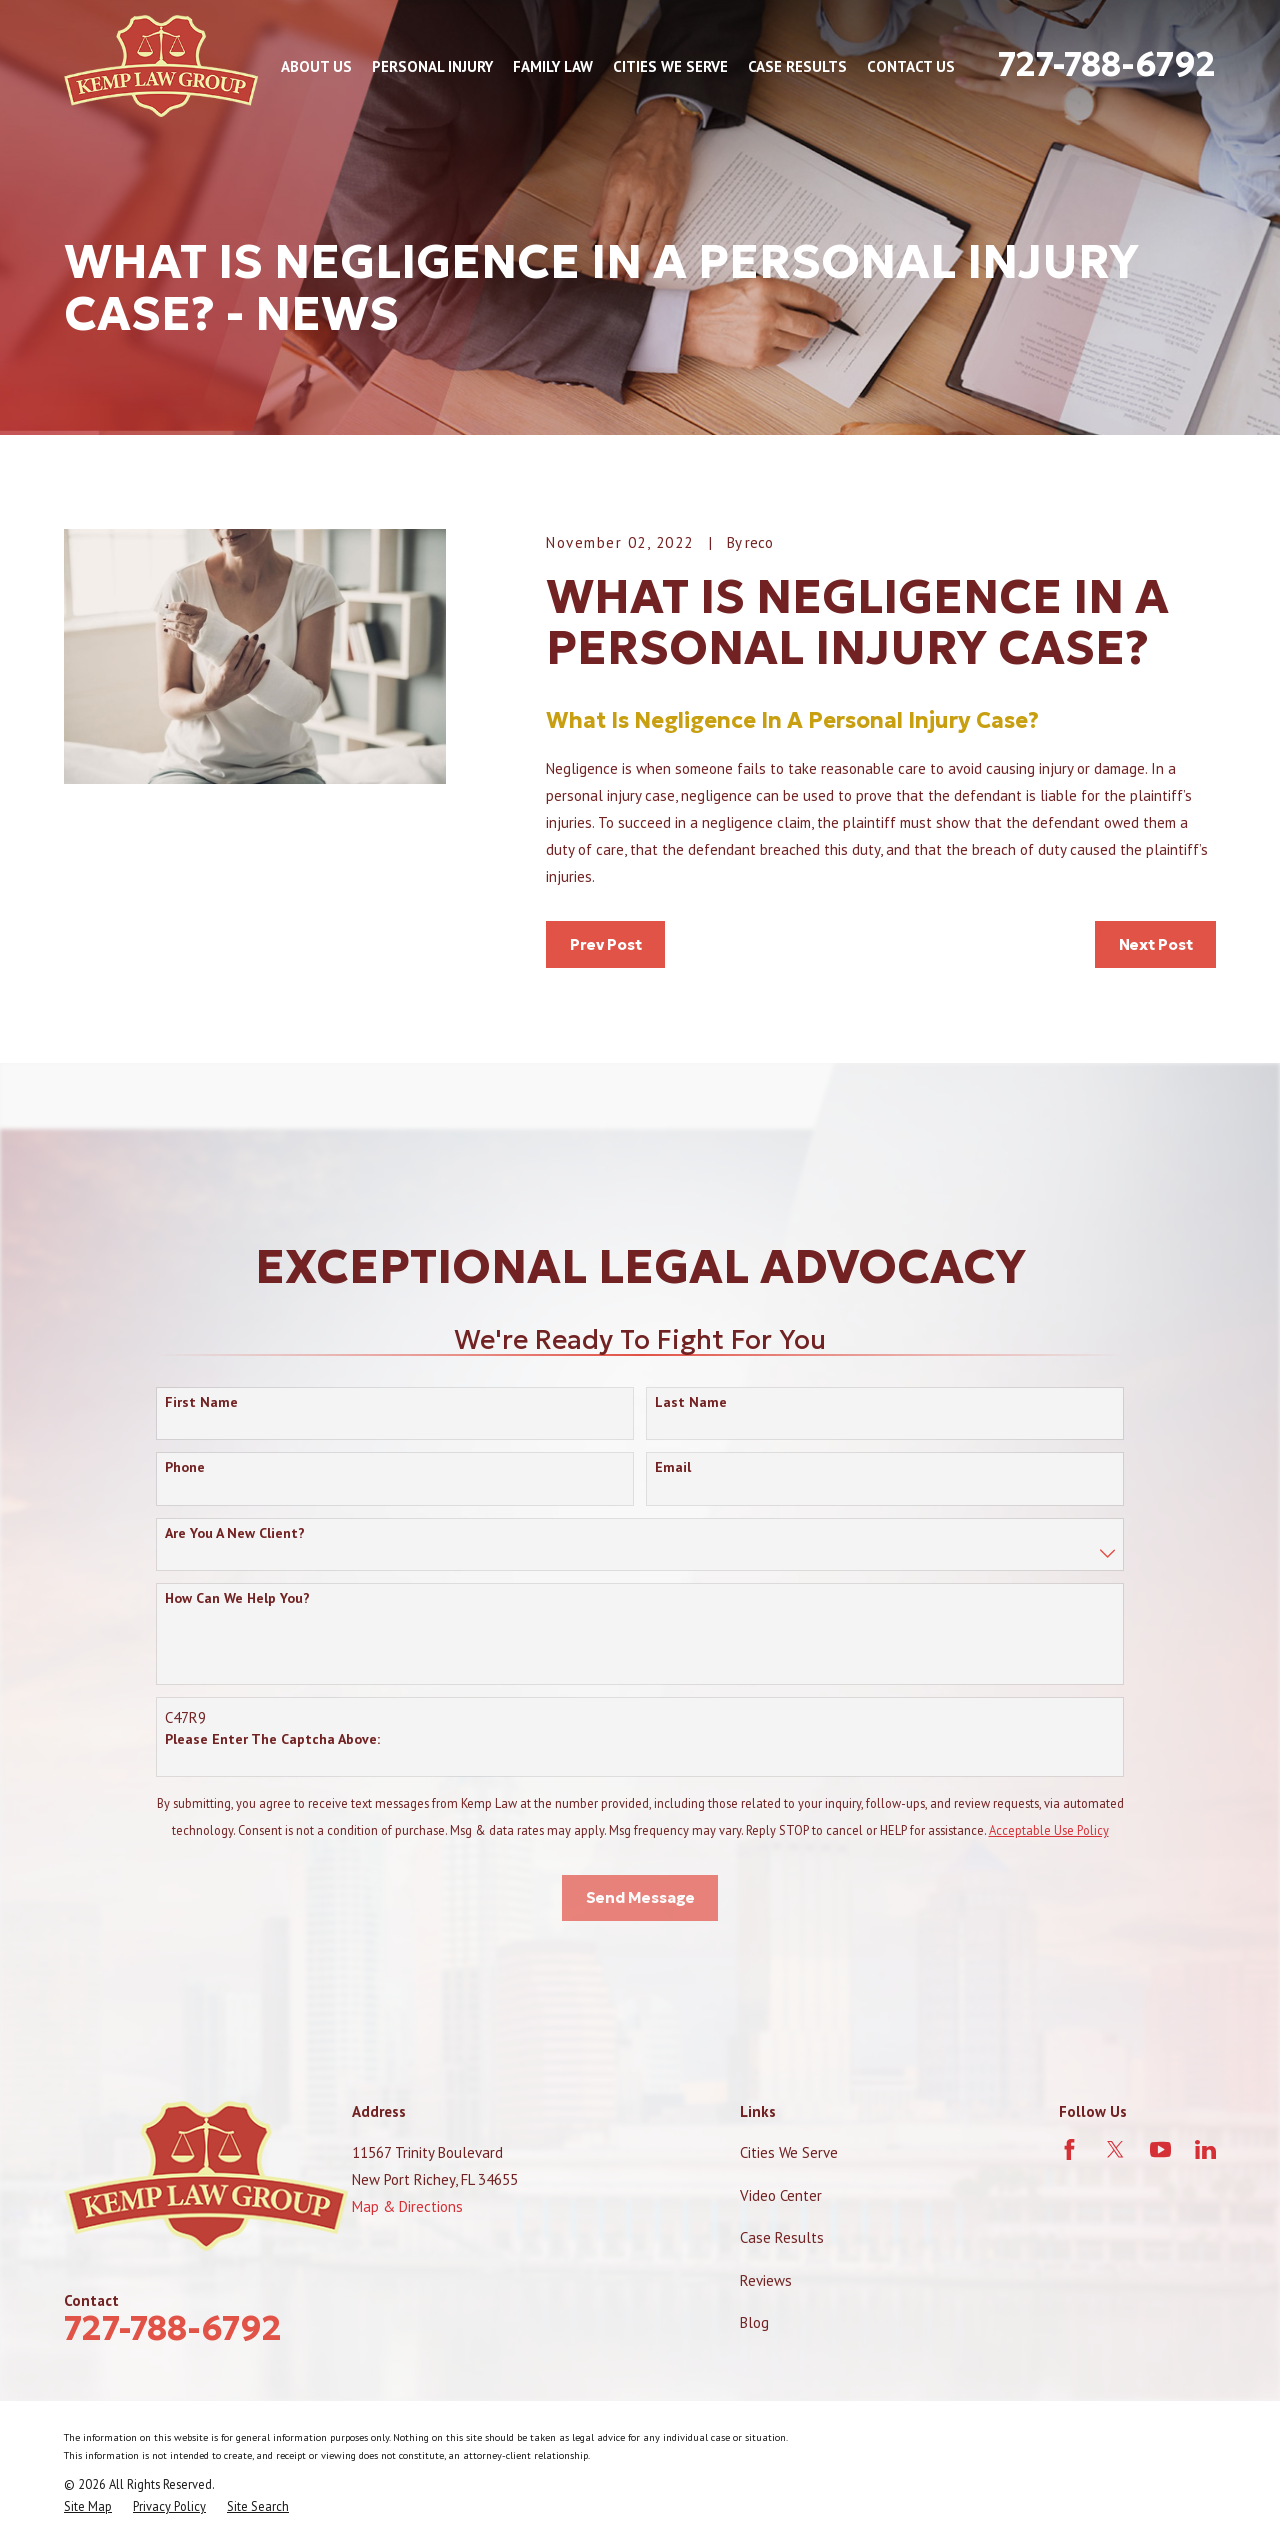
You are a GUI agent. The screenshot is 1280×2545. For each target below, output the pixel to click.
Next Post (1156, 944)
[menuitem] (88, 2506)
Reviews (766, 2280)
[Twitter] (1115, 2149)
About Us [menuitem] (316, 66)
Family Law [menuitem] (553, 66)
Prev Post (606, 944)
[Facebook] (1069, 2149)
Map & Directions (407, 2206)
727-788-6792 (1107, 64)
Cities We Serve (789, 2152)
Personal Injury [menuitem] (432, 66)
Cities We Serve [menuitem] (670, 66)
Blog (754, 2322)
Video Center (781, 2195)
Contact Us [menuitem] (911, 66)
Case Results (782, 2237)
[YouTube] (1160, 2149)
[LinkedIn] (1205, 2149)
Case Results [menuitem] (797, 66)
